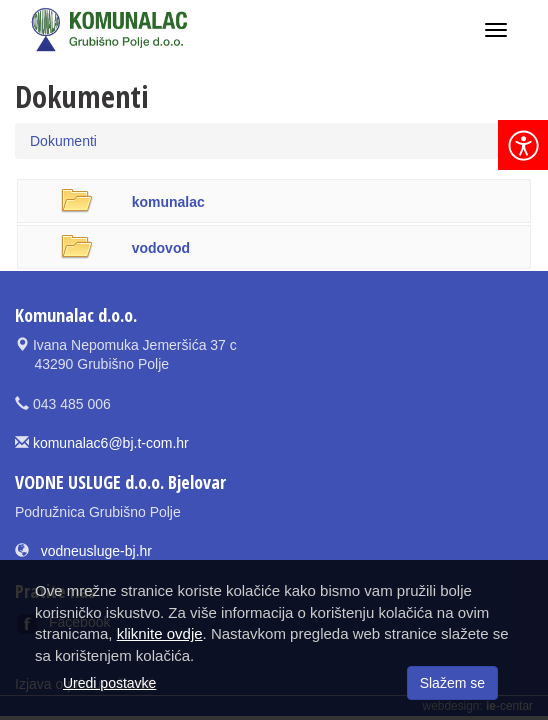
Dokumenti (63, 141)
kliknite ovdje (160, 633)
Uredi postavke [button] (109, 683)
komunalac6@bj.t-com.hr (111, 443)
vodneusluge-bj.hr (96, 551)
